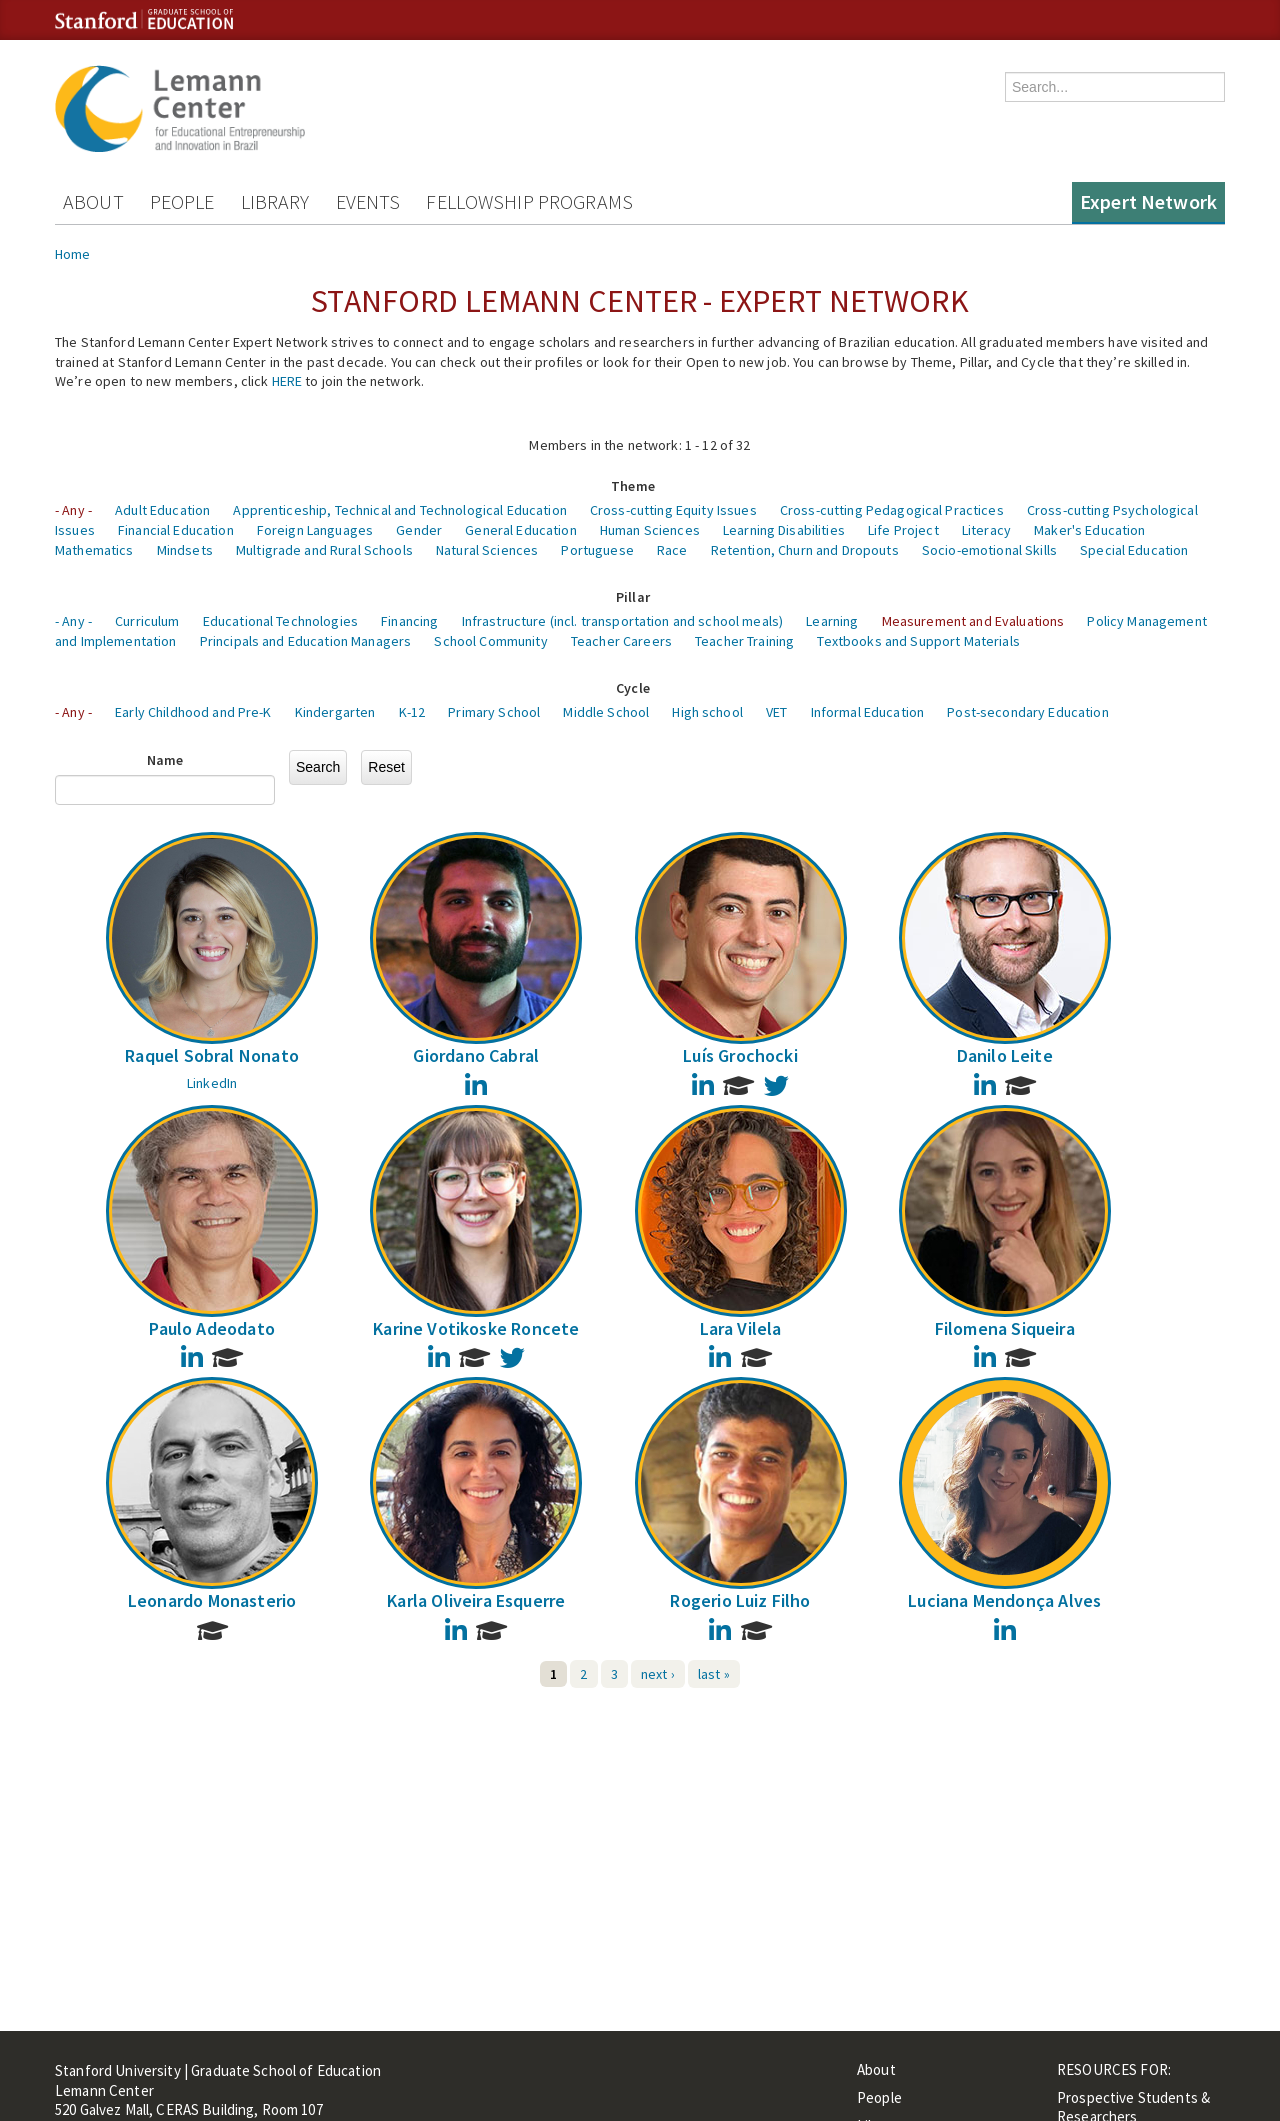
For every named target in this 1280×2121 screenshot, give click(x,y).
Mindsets (185, 550)
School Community (490, 641)
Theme (633, 486)
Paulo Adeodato (212, 1328)
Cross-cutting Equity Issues (673, 510)
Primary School (494, 712)
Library (275, 201)
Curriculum (147, 621)
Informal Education (868, 712)
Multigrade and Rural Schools (324, 550)
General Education (520, 530)
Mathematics (94, 550)
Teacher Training (744, 641)
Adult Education (162, 510)
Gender (419, 530)
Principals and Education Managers (306, 641)
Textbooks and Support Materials (918, 641)
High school (707, 712)
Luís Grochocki (740, 1055)
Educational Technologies (280, 621)
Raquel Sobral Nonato (212, 1055)
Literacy (986, 530)
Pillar (633, 597)
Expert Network (1148, 201)
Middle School (606, 712)
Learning (832, 621)
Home (73, 254)
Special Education (1134, 550)
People (182, 201)
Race (672, 550)
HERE (287, 381)
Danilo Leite (1005, 1055)
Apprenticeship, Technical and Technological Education (399, 510)
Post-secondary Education (1027, 712)
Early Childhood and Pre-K (193, 712)
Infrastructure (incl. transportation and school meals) (623, 621)
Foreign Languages (315, 530)
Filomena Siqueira (1005, 1328)
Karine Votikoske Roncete (476, 1328)
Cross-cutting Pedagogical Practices (892, 510)
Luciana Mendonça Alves (1004, 1600)
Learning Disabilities (784, 530)
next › (658, 1674)
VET (776, 712)
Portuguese (597, 550)
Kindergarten (335, 712)
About (93, 201)
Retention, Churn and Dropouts (805, 550)
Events (368, 201)
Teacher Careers (621, 641)
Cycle (633, 688)
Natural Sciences (487, 550)
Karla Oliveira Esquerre (476, 1600)
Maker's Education (1089, 530)
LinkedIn (212, 1083)
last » (714, 1674)
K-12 (412, 712)
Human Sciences (650, 530)
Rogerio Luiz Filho (740, 1600)
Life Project (903, 530)
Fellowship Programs (529, 201)
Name (165, 760)
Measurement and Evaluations (973, 621)
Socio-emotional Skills (989, 550)
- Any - (73, 510)
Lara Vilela (741, 1328)
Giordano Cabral (476, 1055)
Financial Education (176, 530)
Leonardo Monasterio (212, 1600)
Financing (409, 621)
